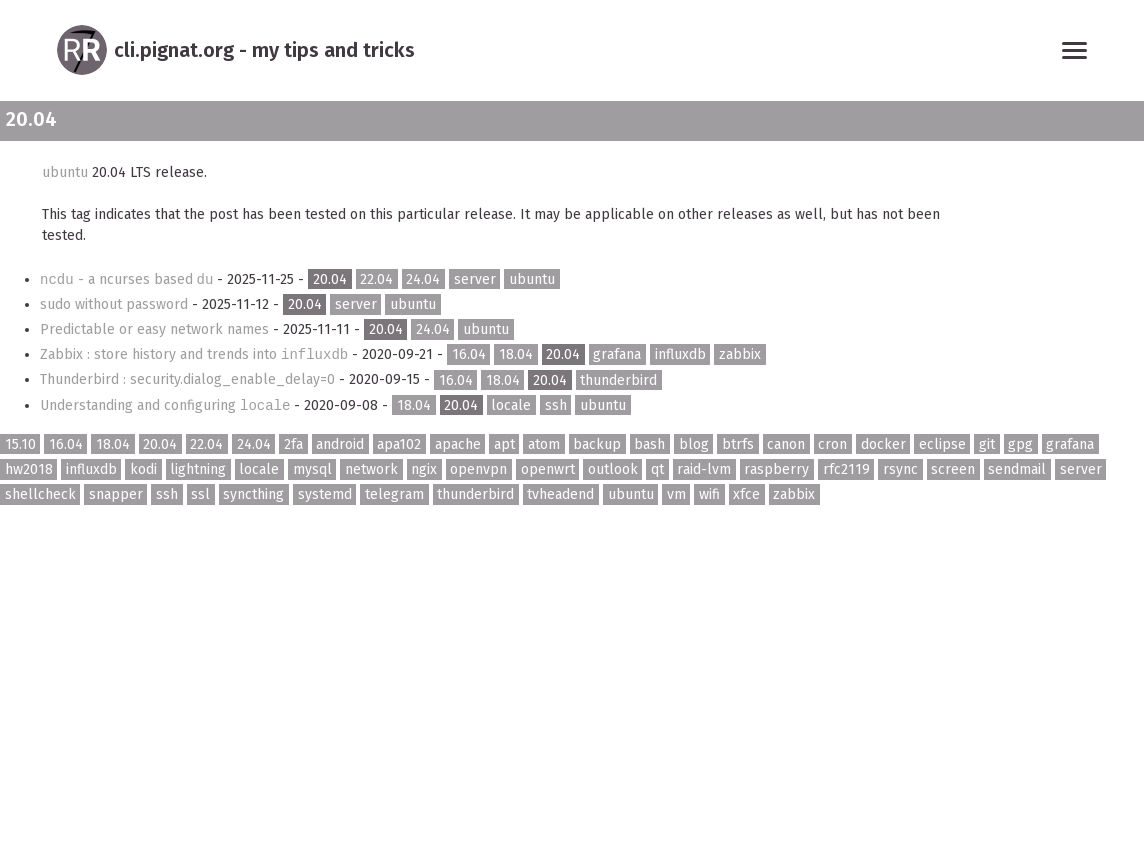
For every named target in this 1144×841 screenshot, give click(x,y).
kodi (143, 469)
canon (786, 444)
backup (597, 444)
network (371, 469)
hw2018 (29, 469)
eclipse (942, 444)
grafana (617, 354)
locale (511, 405)
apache (458, 444)
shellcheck (40, 494)
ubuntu (65, 172)
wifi (709, 494)
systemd (325, 494)
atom (544, 444)
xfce (746, 494)
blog (694, 444)
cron (832, 444)
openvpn (478, 469)
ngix (424, 469)
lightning (198, 469)
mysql (312, 469)
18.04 (516, 354)
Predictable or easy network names (156, 329)
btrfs (738, 444)
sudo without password (116, 304)
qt (657, 469)
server (475, 279)
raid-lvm (704, 469)
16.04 (469, 354)
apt (504, 444)
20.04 (330, 279)
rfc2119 (846, 469)
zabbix (740, 354)
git (987, 444)
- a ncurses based (128, 279)
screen (953, 469)
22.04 (376, 279)
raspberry (776, 469)
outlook (613, 469)
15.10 (20, 444)
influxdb (680, 354)
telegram (394, 494)
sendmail (1017, 469)
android (340, 444)
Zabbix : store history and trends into (196, 354)
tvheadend (560, 494)
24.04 (423, 279)
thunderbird (618, 379)
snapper (116, 494)
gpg (1020, 444)
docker (883, 444)
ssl (200, 494)
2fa (293, 444)
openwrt (548, 469)
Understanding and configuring (167, 405)
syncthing (253, 494)
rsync (900, 469)
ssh (556, 405)
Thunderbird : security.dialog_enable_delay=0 (189, 379)
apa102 (399, 444)
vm (676, 494)
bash (649, 444)
